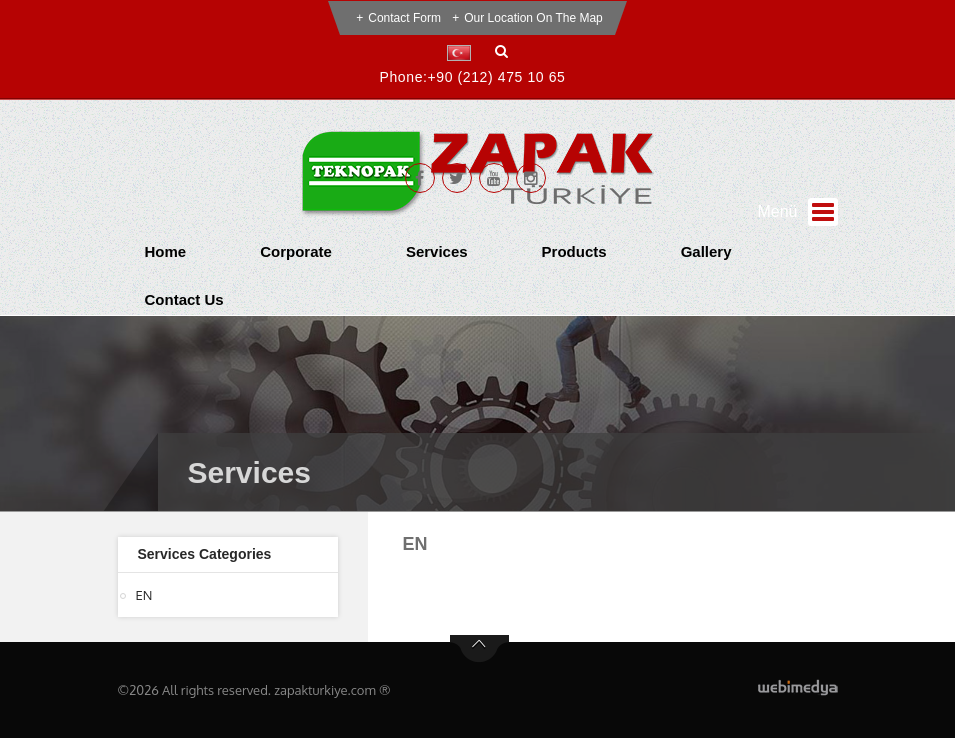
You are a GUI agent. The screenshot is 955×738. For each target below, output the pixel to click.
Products (574, 251)
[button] (463, 53)
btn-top (479, 649)
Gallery (706, 251)
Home (166, 251)
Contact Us (184, 299)
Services (437, 251)
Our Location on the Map (533, 18)
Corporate (296, 251)
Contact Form (404, 18)
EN (144, 595)
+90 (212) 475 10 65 (497, 77)
